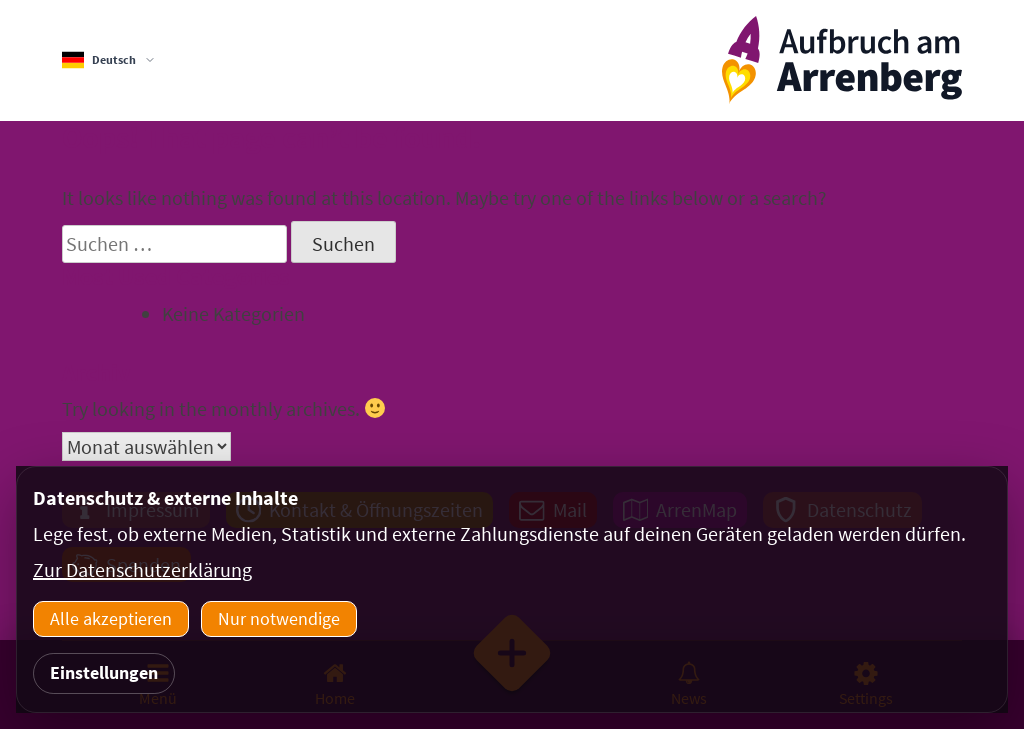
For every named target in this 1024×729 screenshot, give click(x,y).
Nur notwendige (279, 618)
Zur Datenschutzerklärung (142, 569)
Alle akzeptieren (111, 618)
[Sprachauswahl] (109, 60)
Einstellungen (104, 672)
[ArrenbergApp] (842, 60)
